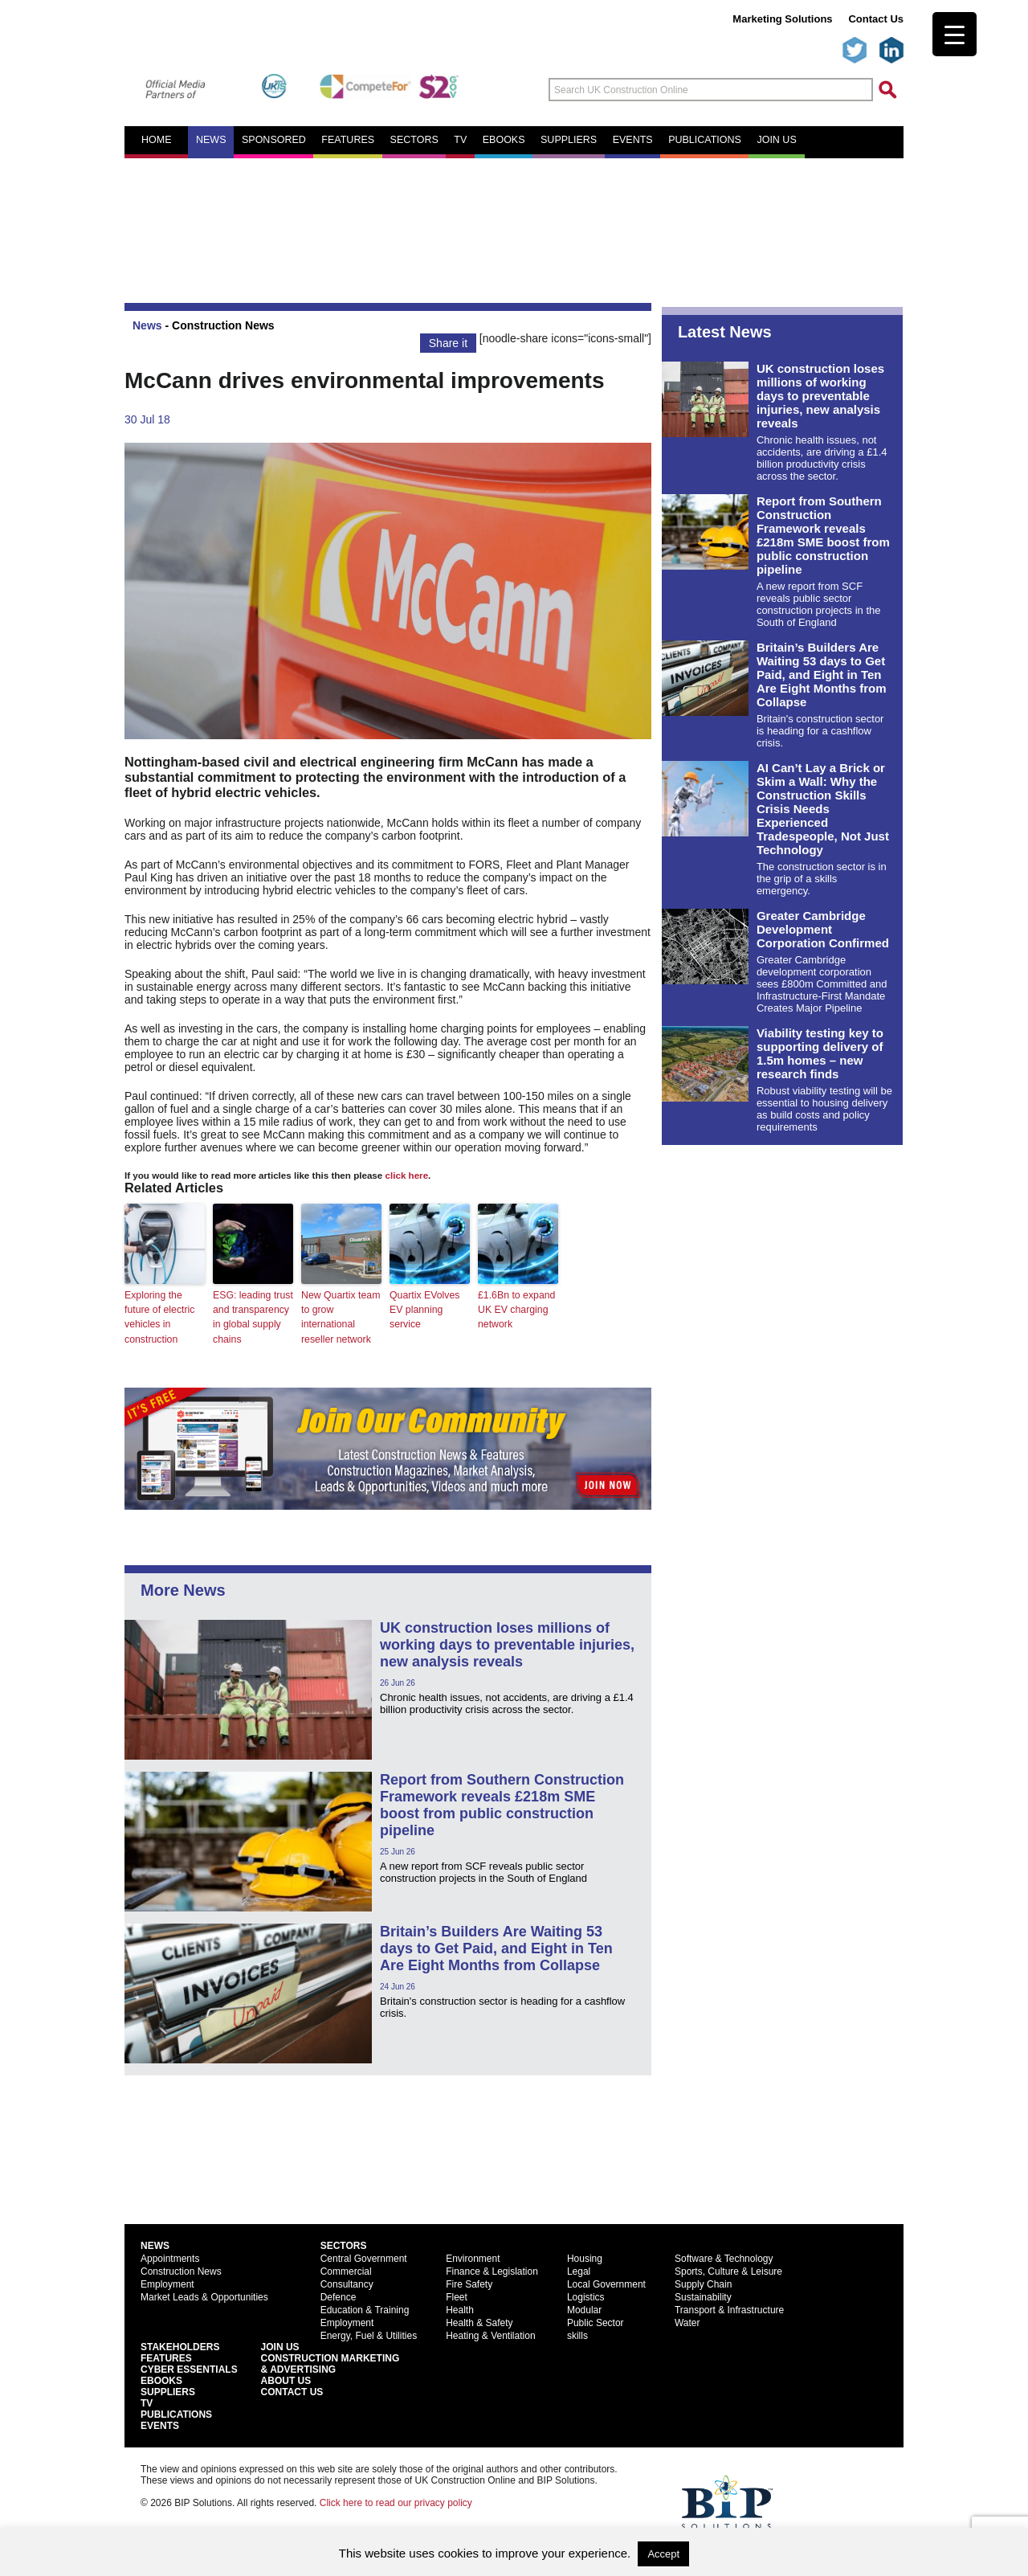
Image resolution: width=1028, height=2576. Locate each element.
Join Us (280, 2345)
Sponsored (274, 139)
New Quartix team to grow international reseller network (339, 1317)
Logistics (586, 2295)
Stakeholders (180, 2345)
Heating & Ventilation (490, 2334)
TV (460, 139)
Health (460, 2308)
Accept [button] (663, 2554)
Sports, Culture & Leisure (728, 2269)
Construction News (223, 325)
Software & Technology (724, 2257)
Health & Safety (479, 2321)
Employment (167, 2282)
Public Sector (595, 2321)
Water (687, 2321)
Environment (473, 2257)
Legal (578, 2269)
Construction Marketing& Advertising (330, 2362)
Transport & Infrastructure (729, 2308)
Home (156, 139)
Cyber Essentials (189, 2368)
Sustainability (703, 2295)
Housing (584, 2257)
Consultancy (346, 2282)
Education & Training (365, 2308)
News (211, 139)
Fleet (456, 2295)
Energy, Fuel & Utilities (369, 2334)
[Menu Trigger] (954, 34)
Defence (338, 2295)
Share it (448, 343)
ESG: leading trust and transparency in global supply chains (252, 1317)
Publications (704, 139)
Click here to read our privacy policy (396, 2501)
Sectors (414, 139)
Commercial (346, 2269)
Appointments (170, 2257)
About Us (286, 2379)
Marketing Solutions (782, 19)
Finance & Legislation (492, 2269)
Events (633, 139)
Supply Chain (703, 2282)
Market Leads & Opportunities (204, 2295)
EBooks (161, 2379)
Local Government (606, 2282)
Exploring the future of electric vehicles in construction (158, 1317)
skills (577, 2334)
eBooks (504, 139)
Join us (776, 139)
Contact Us (876, 19)
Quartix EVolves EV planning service (424, 1310)
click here (407, 1175)
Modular (584, 2308)
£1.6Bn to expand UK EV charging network (515, 1310)
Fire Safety (469, 2282)
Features (347, 139)
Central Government (363, 2257)
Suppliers (569, 139)
